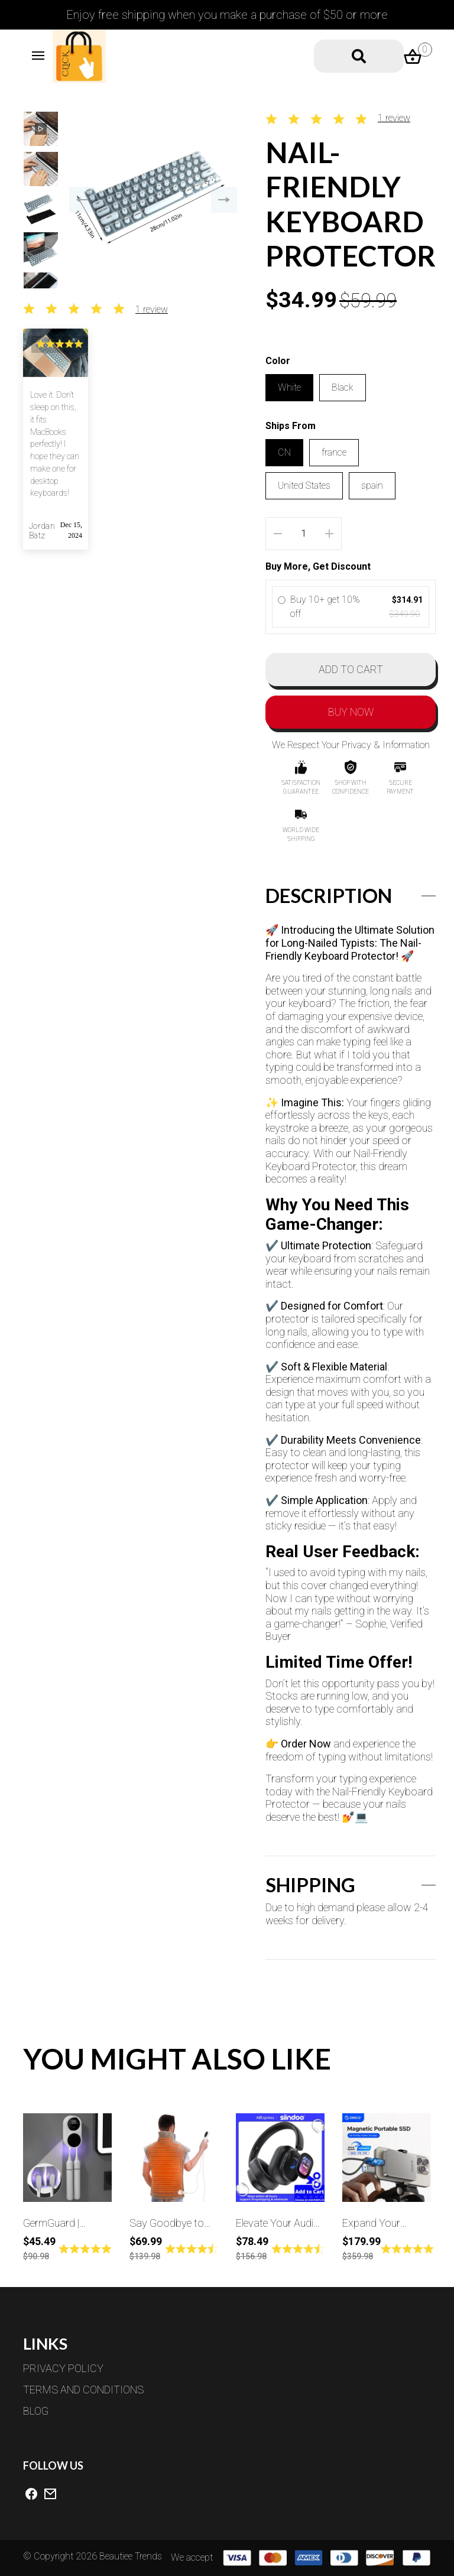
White (289, 387)
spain (372, 485)
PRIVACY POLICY (65, 2368)
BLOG (38, 2411)
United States (304, 485)
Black (343, 387)
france (334, 452)
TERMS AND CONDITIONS (85, 2389)
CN (284, 452)
